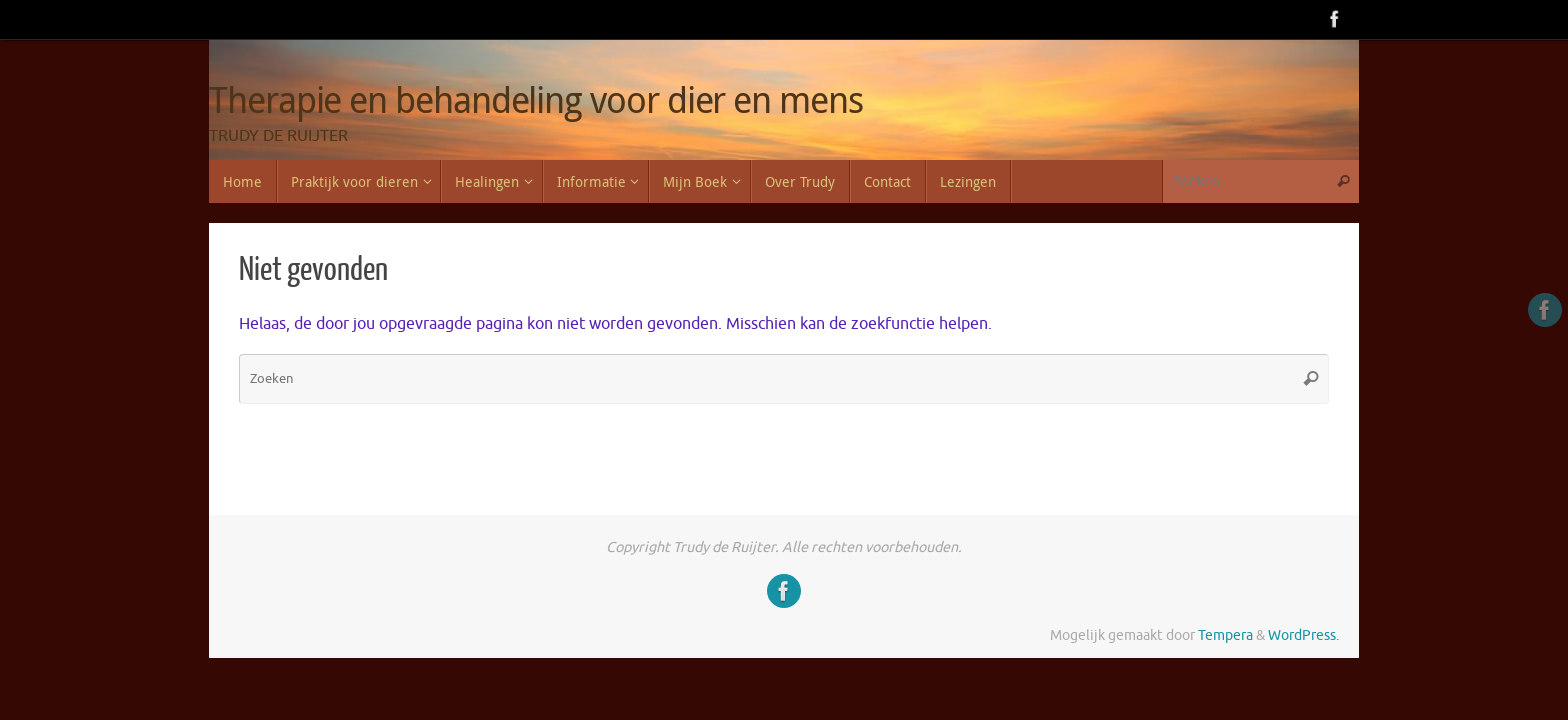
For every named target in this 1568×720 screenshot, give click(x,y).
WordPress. (1303, 635)
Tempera (1225, 635)
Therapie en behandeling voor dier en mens (536, 100)
